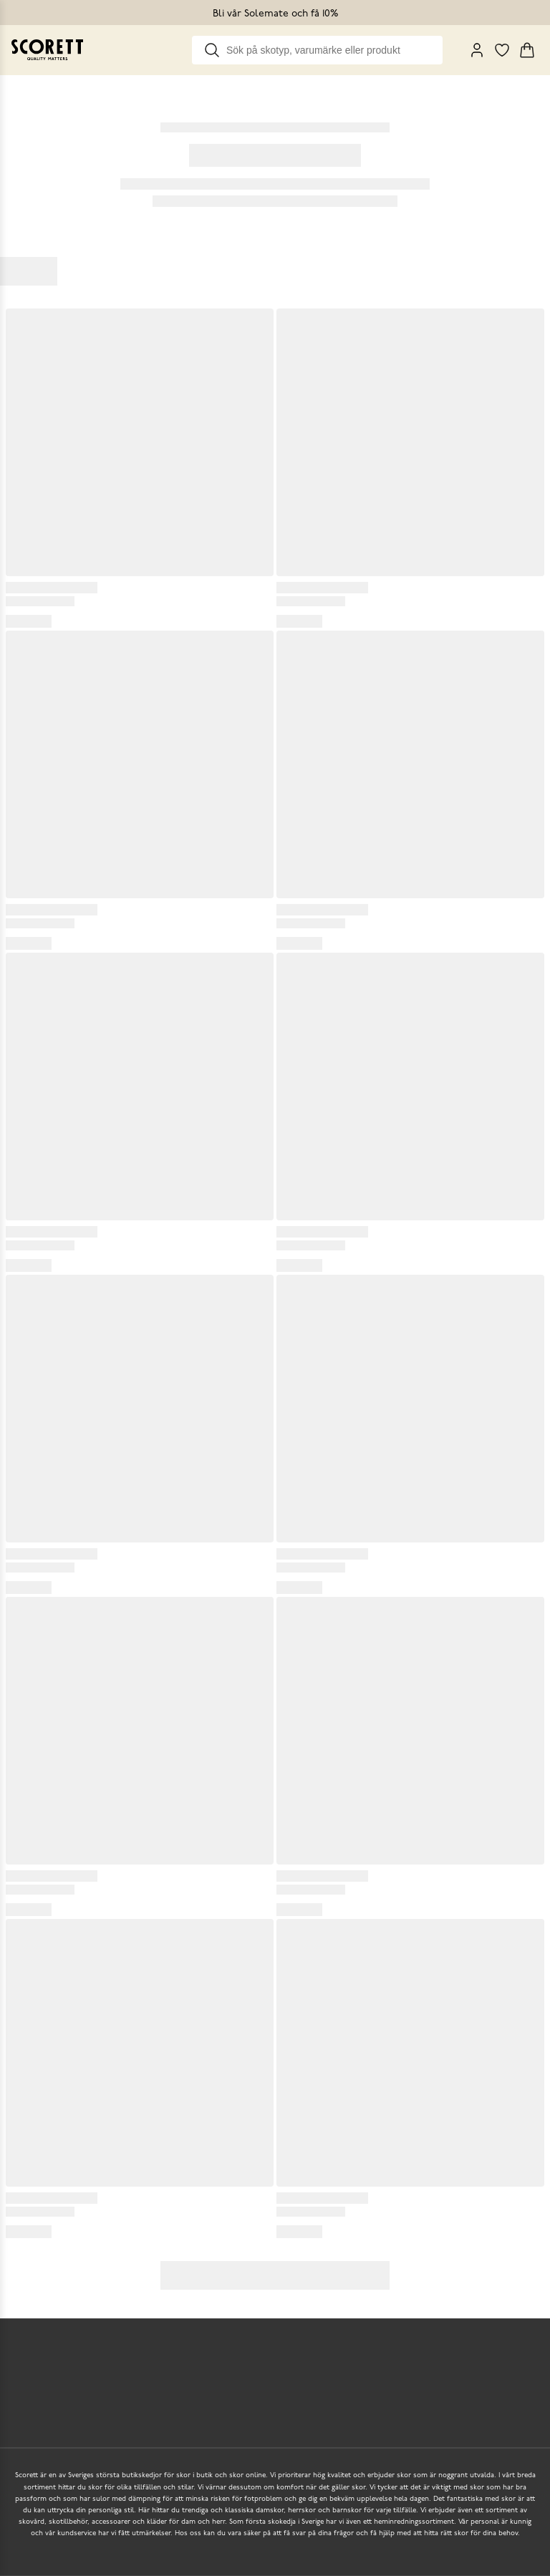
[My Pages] (476, 50)
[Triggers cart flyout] (527, 50)
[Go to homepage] (47, 49)
